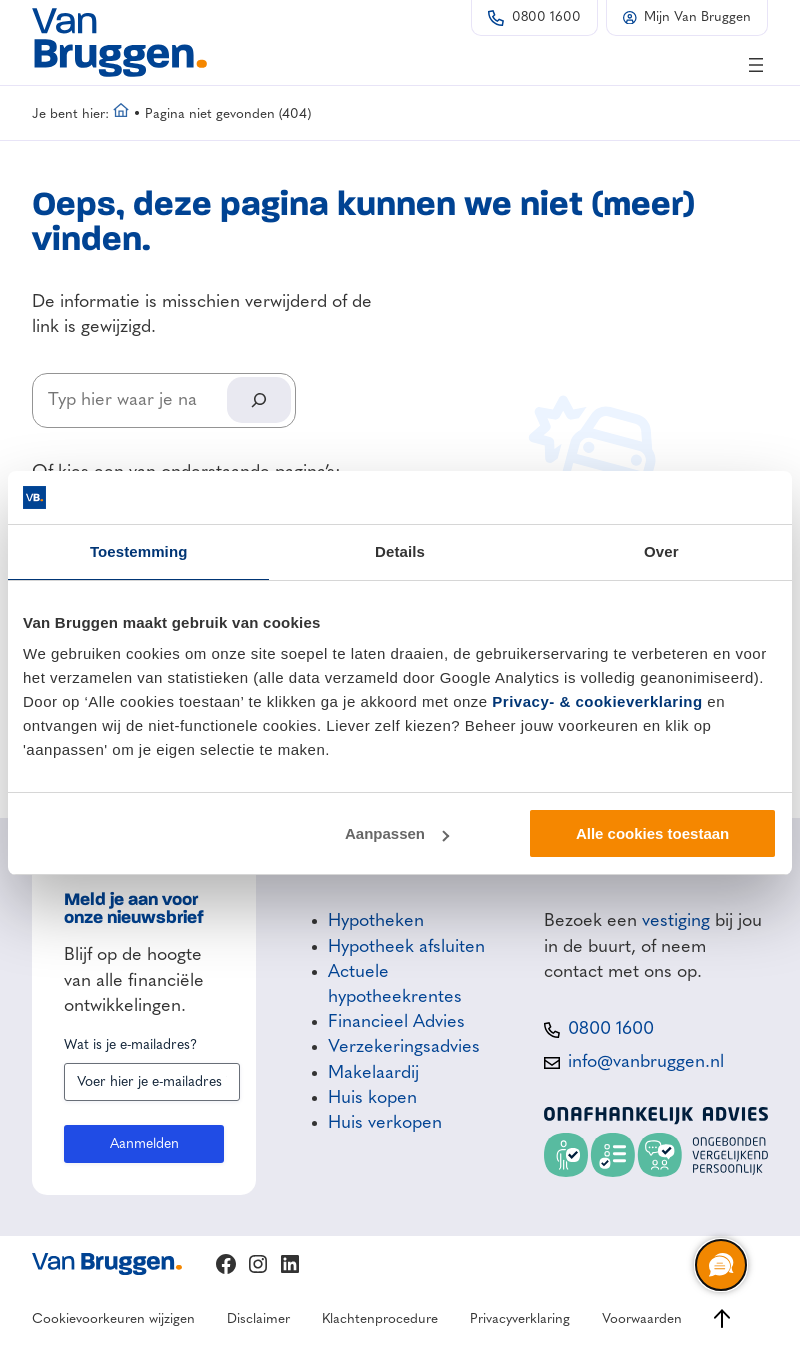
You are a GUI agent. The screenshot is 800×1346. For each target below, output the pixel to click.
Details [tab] (400, 551)
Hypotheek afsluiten (406, 947)
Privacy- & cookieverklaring (597, 701)
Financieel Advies (396, 1022)
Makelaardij (373, 1073)
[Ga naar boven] (722, 1318)
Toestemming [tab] (139, 551)
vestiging (676, 921)
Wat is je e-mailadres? (130, 1045)
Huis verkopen (385, 1123)
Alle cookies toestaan (652, 833)
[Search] (259, 400)
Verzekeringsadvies (404, 1047)
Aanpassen (397, 833)
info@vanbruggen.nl (646, 1062)
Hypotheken (376, 921)
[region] (720, 1266)
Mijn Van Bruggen (697, 17)
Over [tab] (661, 551)
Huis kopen (372, 1098)
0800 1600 (546, 17)
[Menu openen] (756, 65)
